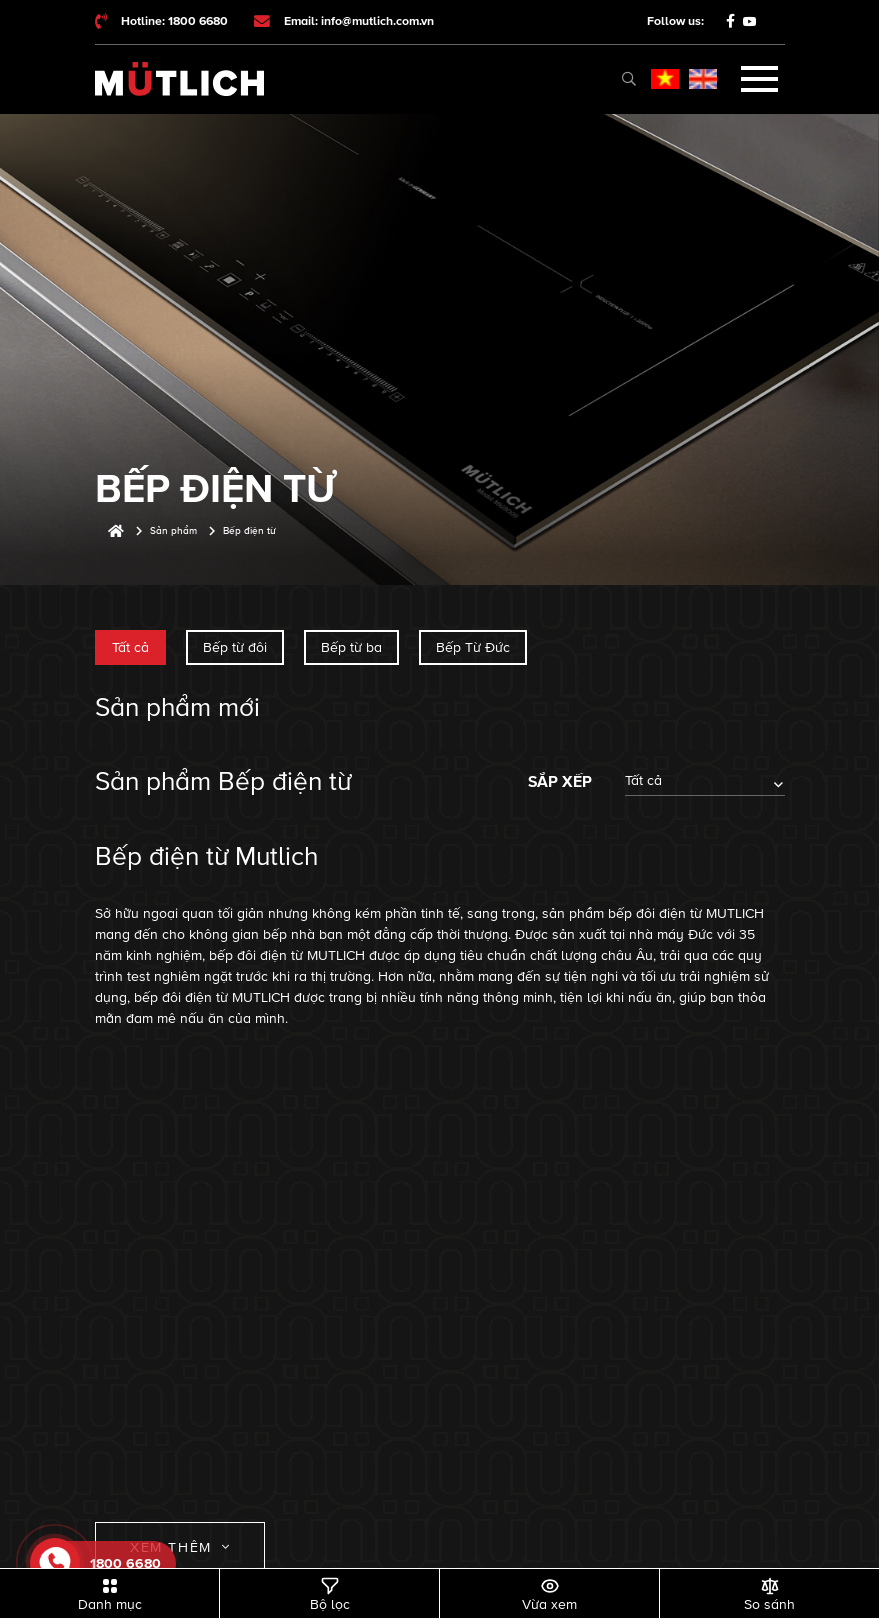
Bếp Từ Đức (473, 647)
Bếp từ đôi (235, 647)
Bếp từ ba (351, 647)
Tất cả (130, 647)
